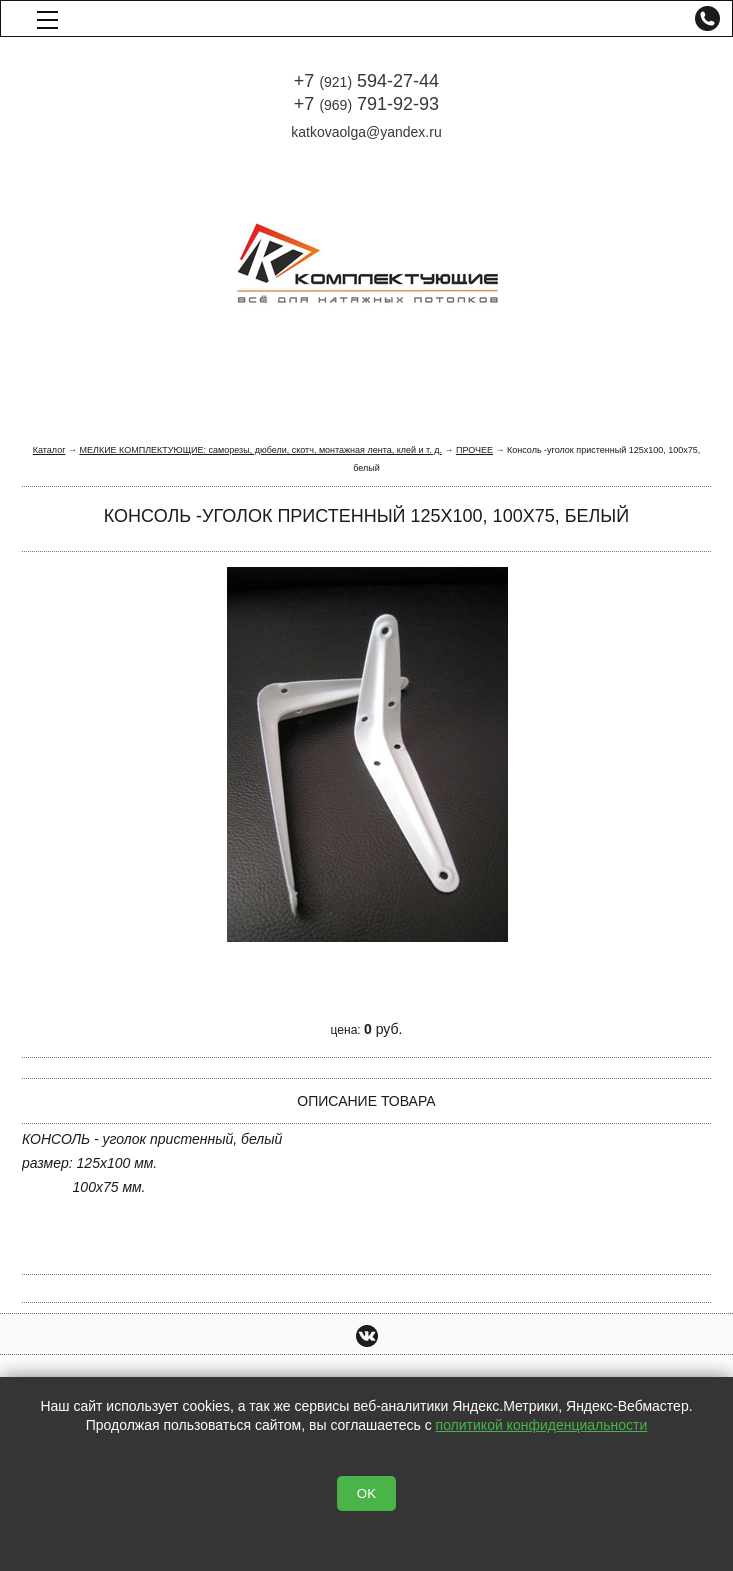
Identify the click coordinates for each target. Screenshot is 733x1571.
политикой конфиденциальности (542, 1425)
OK (366, 1493)
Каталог (49, 450)
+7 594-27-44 (366, 81)
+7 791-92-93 (366, 104)
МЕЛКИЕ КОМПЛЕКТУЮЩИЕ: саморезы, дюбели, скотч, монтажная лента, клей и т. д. (260, 450)
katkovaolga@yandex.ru (366, 132)
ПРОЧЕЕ (474, 450)
